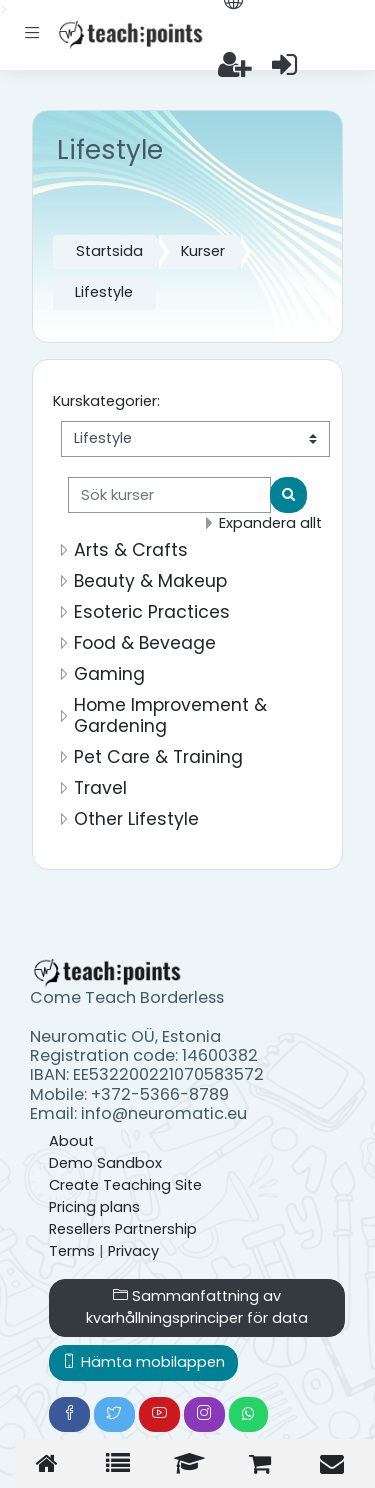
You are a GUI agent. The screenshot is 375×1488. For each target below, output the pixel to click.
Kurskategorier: (106, 401)
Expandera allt (270, 523)
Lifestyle (104, 292)
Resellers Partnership (123, 1229)
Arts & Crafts (131, 550)
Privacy (133, 1251)
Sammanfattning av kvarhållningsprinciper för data (197, 1307)
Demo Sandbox (105, 1163)
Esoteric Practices (152, 612)
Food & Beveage (145, 643)
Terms (72, 1251)
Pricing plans (94, 1207)
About (71, 1141)
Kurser (203, 251)
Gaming (109, 674)
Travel (100, 788)
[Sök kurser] (169, 495)
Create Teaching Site (125, 1185)
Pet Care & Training (158, 757)
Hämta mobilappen (143, 1362)
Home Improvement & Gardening (170, 715)
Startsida (109, 251)
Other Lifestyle (136, 819)
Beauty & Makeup (150, 581)
